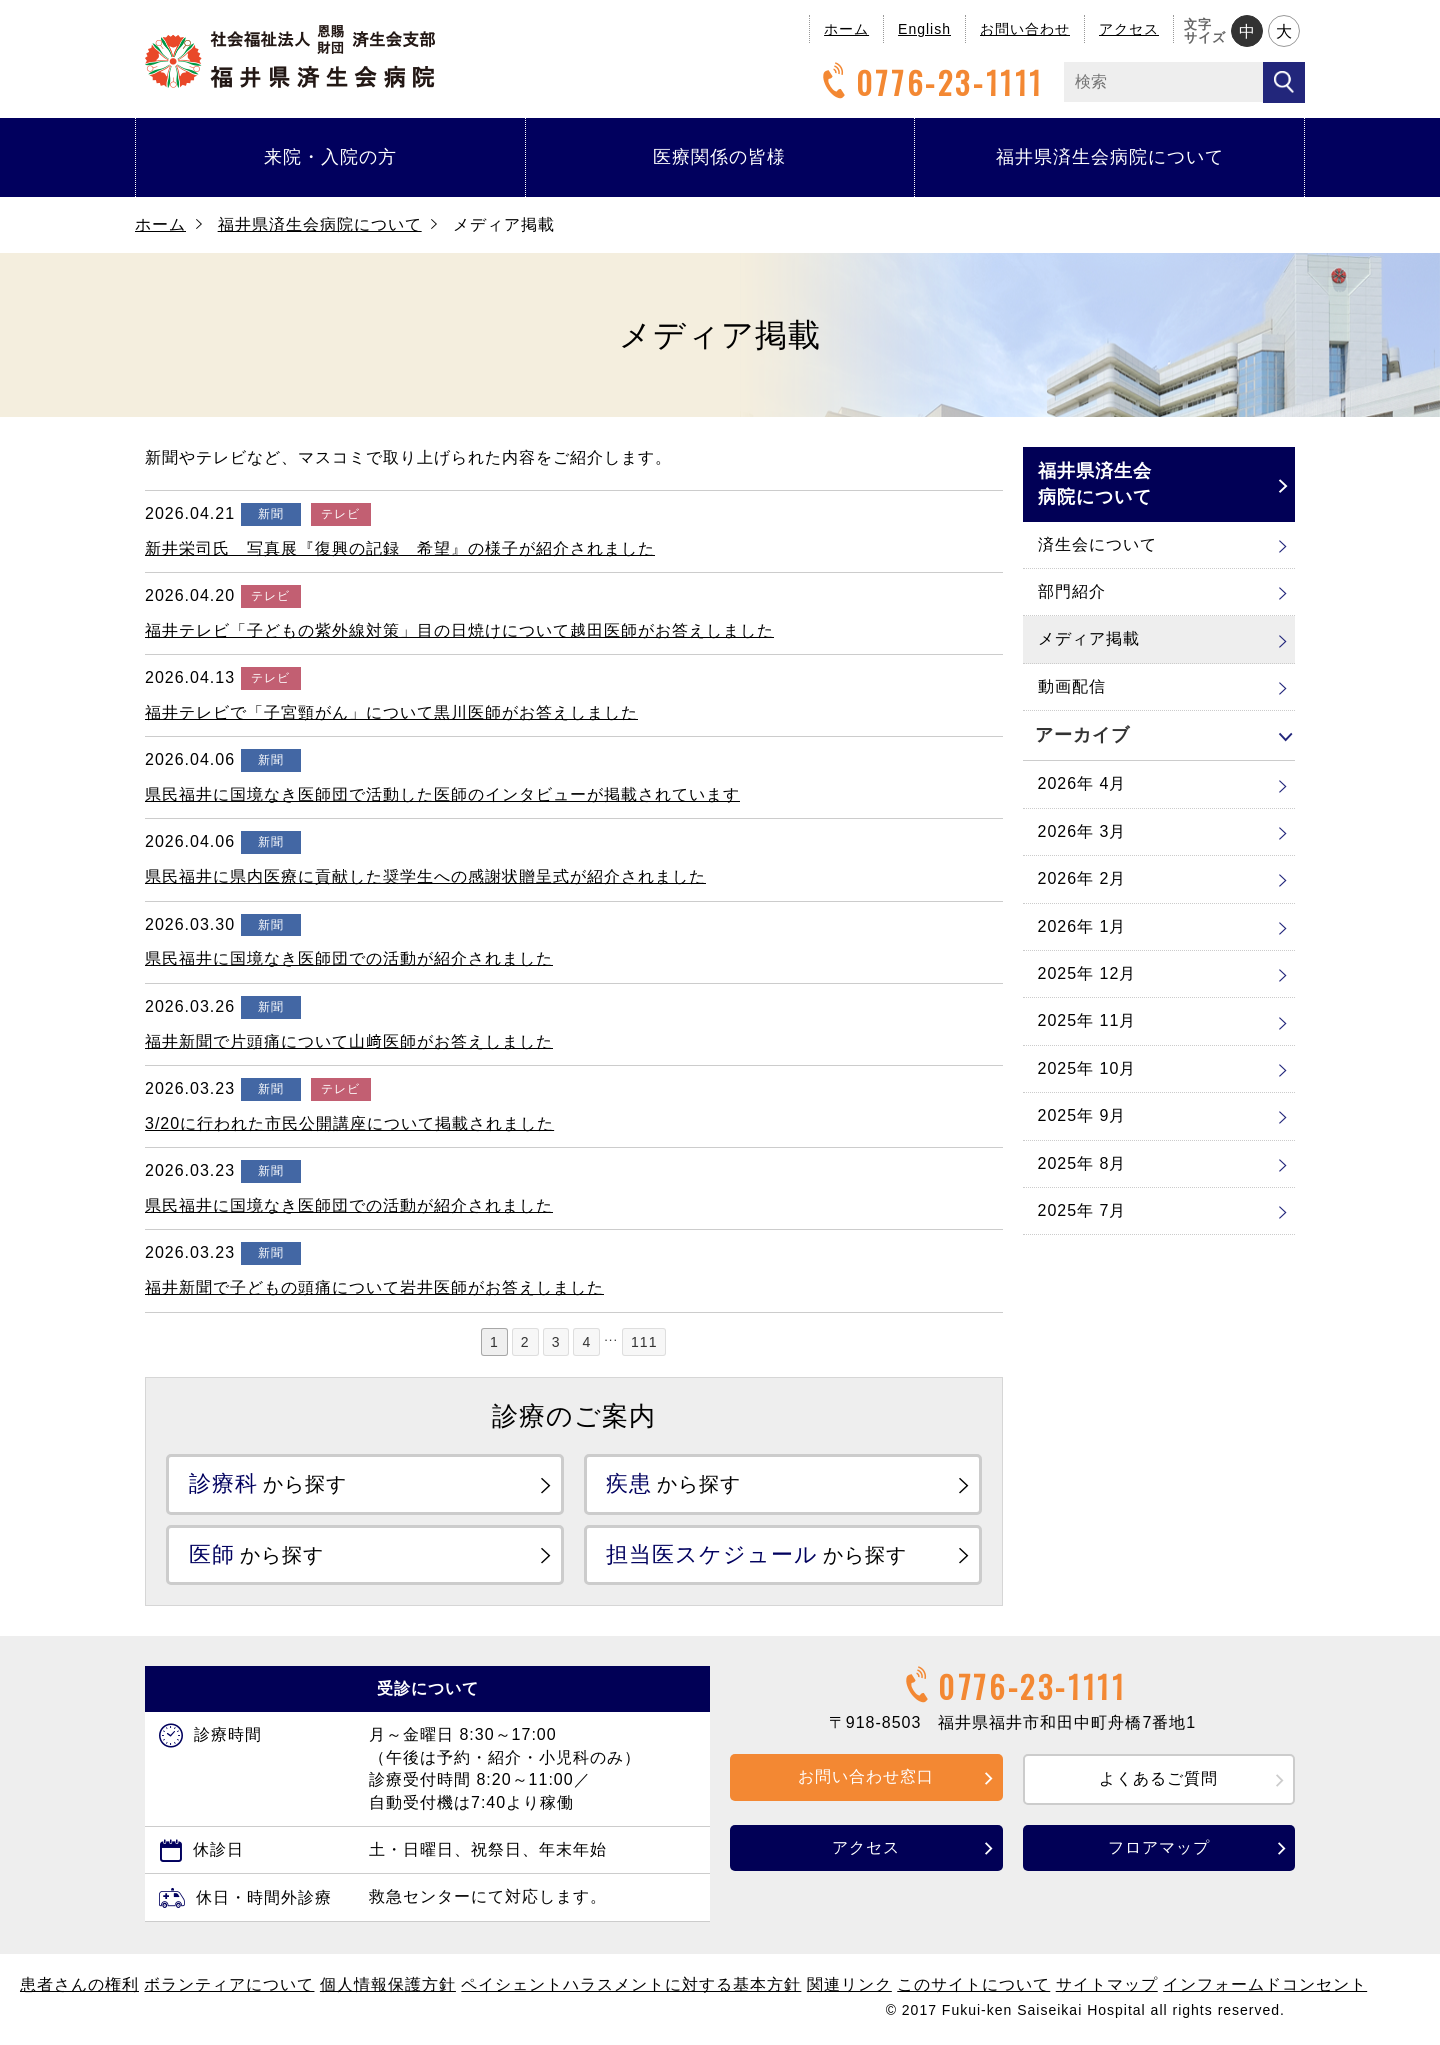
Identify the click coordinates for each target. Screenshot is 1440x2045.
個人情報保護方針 (388, 1985)
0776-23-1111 (930, 82)
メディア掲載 (1089, 638)
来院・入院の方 (330, 157)
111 (644, 1342)
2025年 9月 (1082, 1115)
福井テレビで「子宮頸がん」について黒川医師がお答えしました (391, 712)
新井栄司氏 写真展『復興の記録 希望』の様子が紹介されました (400, 548)
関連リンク (849, 1985)
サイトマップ (1107, 1985)
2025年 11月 (1087, 1020)
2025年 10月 (1087, 1068)
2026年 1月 (1082, 926)
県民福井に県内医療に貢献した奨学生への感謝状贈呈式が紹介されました (425, 876)
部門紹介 (1072, 591)
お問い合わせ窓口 (866, 1777)
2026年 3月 (1082, 831)
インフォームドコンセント (1265, 1985)
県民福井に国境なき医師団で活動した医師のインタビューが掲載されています (442, 794)
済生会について (1097, 544)
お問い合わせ (1025, 29)
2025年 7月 (1082, 1210)
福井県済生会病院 (290, 56)
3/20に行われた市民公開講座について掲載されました (349, 1123)
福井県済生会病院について (1110, 157)
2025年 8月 (1082, 1163)
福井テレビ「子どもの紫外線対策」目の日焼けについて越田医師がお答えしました (459, 630)
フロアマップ (1159, 1848)
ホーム (846, 29)
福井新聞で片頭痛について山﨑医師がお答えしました (349, 1041)
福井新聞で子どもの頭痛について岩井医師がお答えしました (374, 1287)
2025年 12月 (1087, 973)
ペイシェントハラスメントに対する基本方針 (631, 1985)
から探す (268, 1483)
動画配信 (1072, 686)
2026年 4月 (1082, 783)
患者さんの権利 (79, 1985)
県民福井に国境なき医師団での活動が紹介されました (349, 958)
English (924, 29)
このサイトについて (973, 1985)
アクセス (1129, 29)
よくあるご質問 (1158, 1779)
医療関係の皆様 (719, 157)
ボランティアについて (229, 1985)
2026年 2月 (1082, 878)
